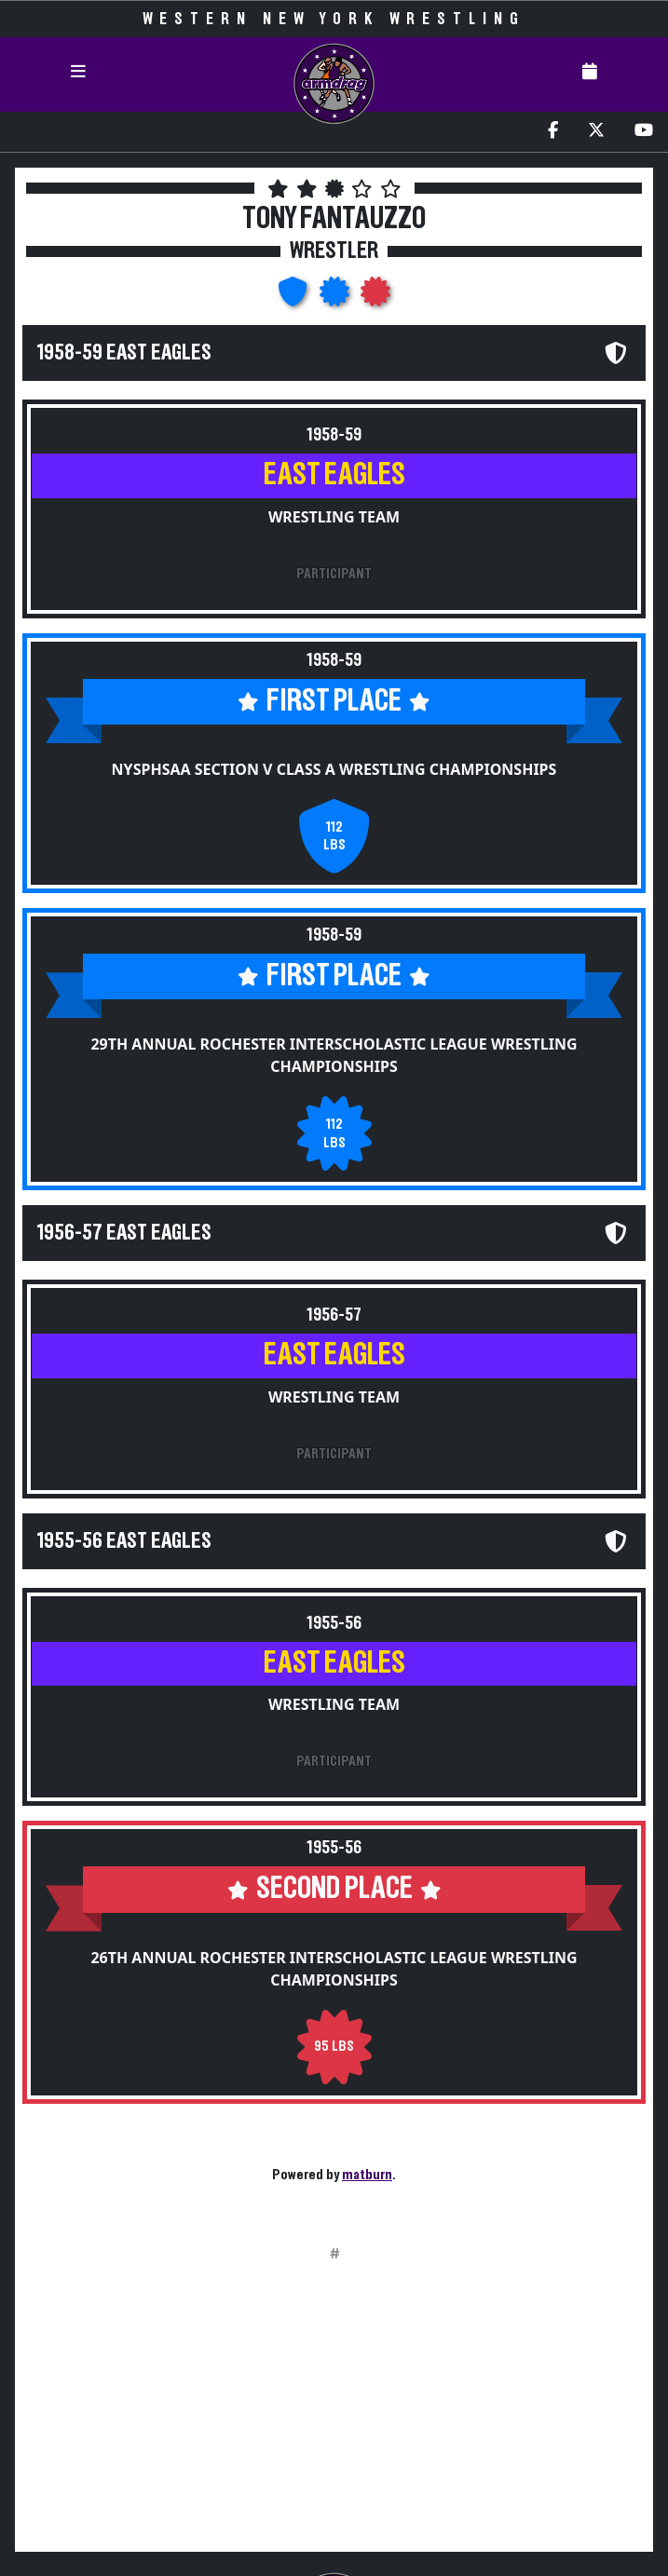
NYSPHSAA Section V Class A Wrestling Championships (334, 769)
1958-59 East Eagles (124, 353)
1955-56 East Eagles (124, 1541)
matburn (367, 2174)
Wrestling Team (334, 517)
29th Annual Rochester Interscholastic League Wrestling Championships (333, 1055)
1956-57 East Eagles (124, 1233)
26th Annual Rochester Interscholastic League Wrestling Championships (333, 1968)
